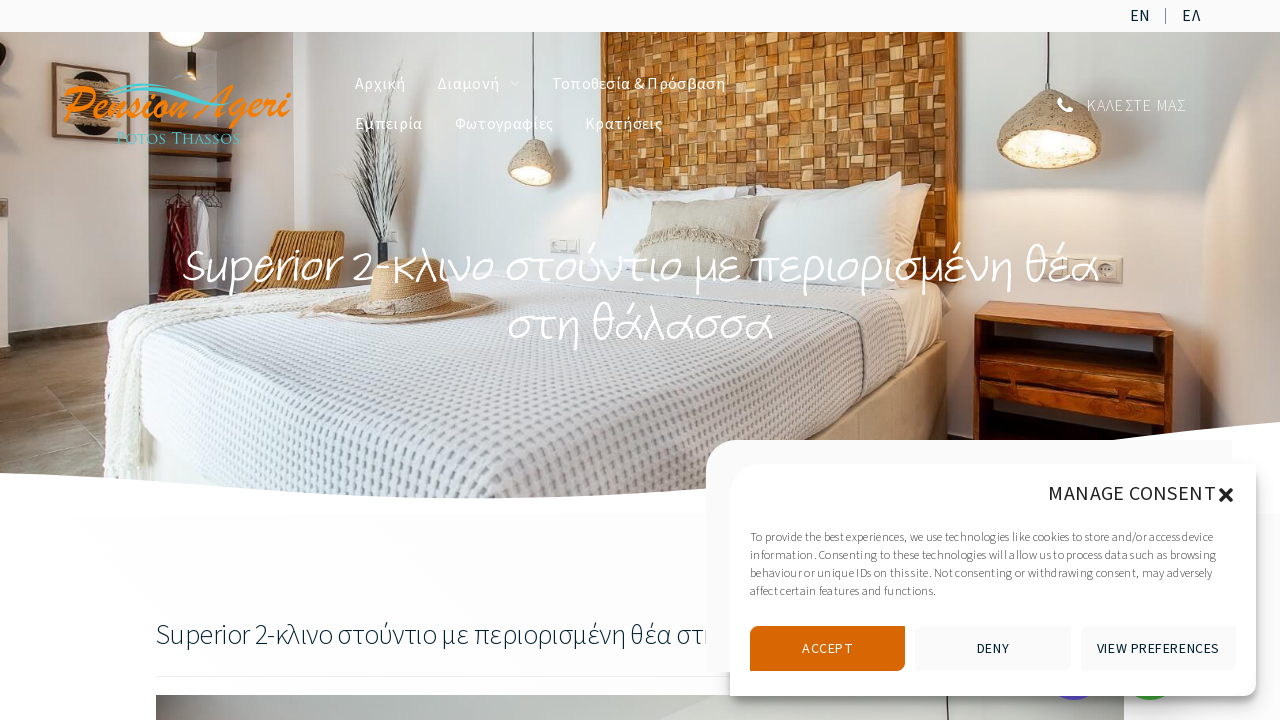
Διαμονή (468, 84)
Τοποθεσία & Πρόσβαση (638, 84)
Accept (827, 649)
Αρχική (380, 84)
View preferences (1158, 649)
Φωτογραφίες (504, 124)
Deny (993, 649)
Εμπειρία (389, 124)
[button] (1226, 494)
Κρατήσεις (623, 124)
